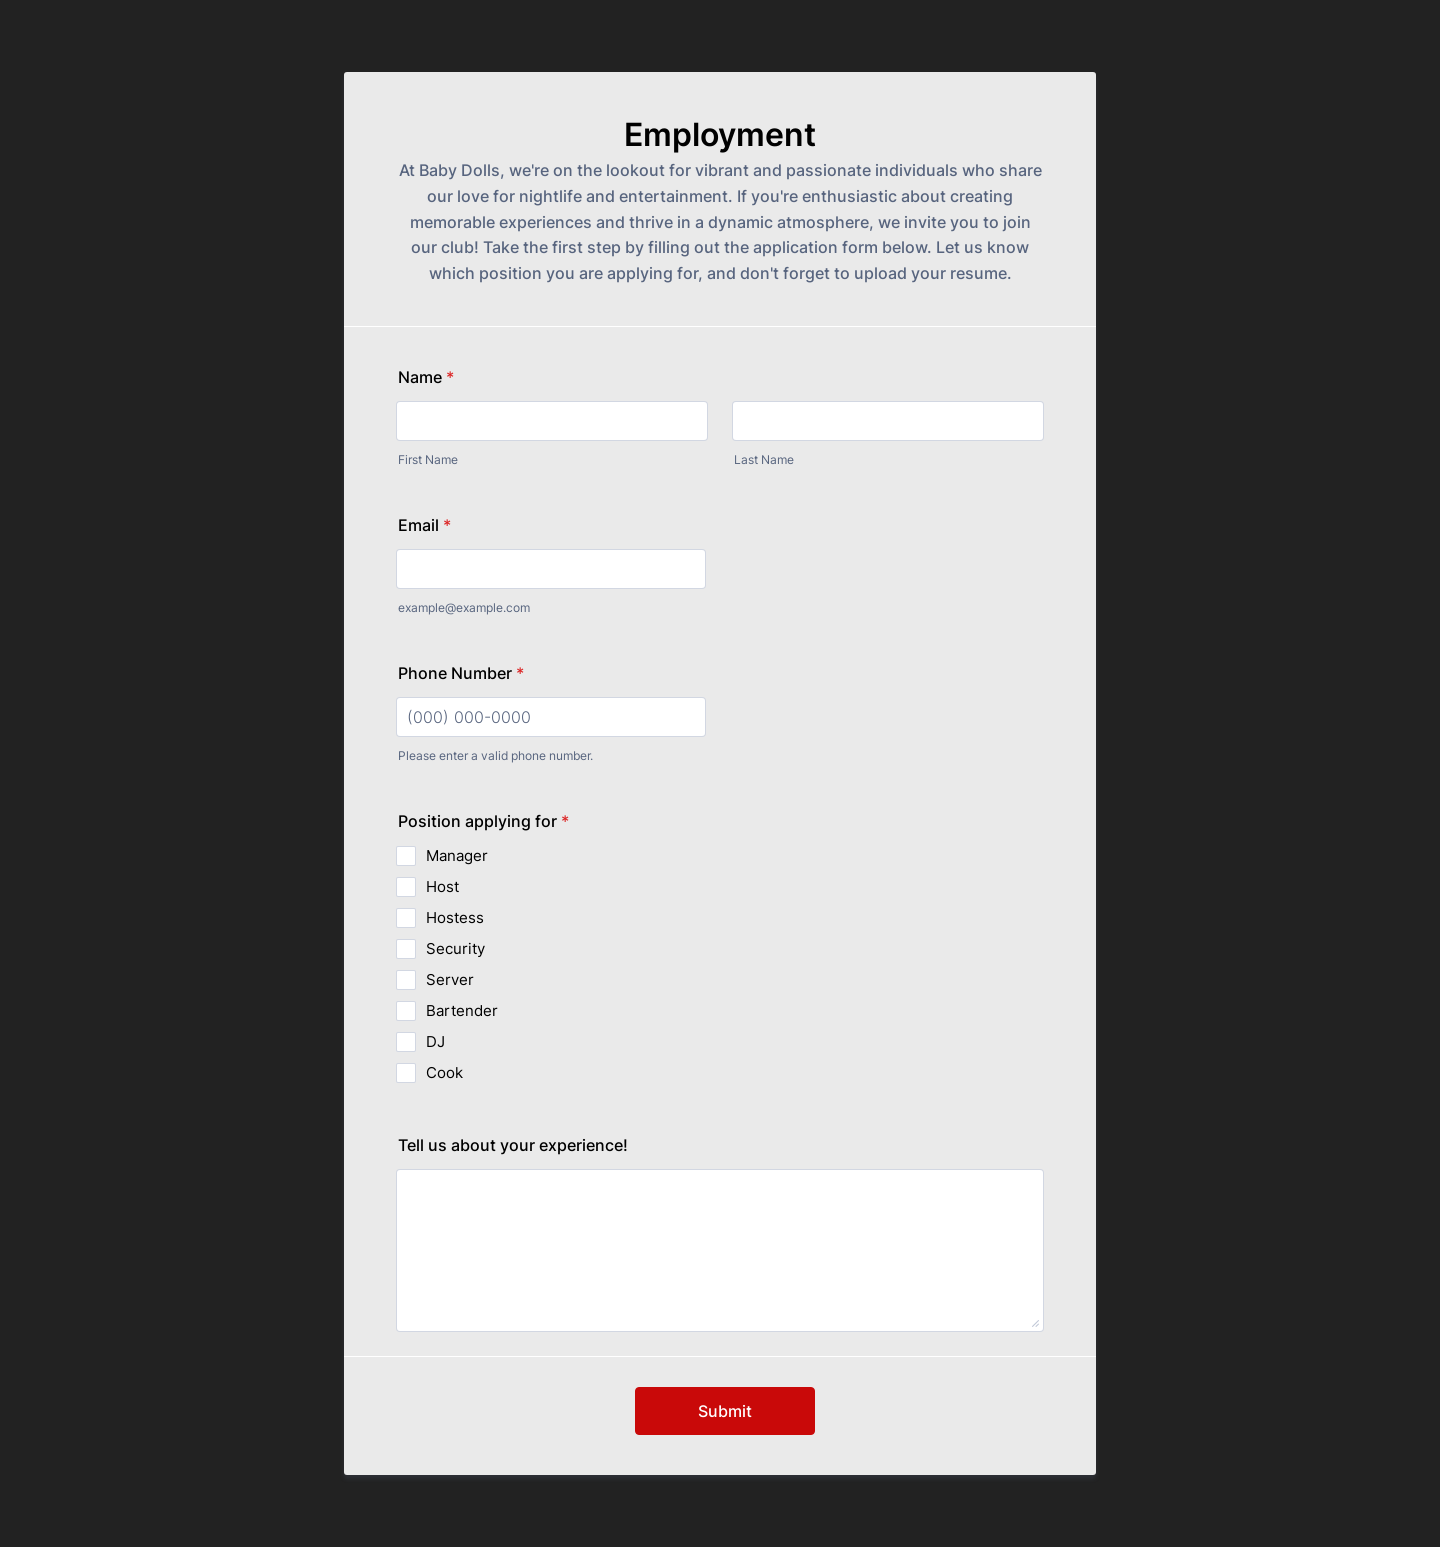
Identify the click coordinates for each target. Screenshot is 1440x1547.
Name (426, 377)
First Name (428, 459)
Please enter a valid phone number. (495, 755)
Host (442, 886)
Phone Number (461, 673)
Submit (725, 1411)
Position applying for (483, 821)
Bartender (462, 1010)
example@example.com (464, 607)
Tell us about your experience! (513, 1145)
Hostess (455, 917)
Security (455, 948)
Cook (444, 1072)
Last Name (764, 459)
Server (450, 979)
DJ (435, 1041)
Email (424, 525)
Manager (457, 855)
